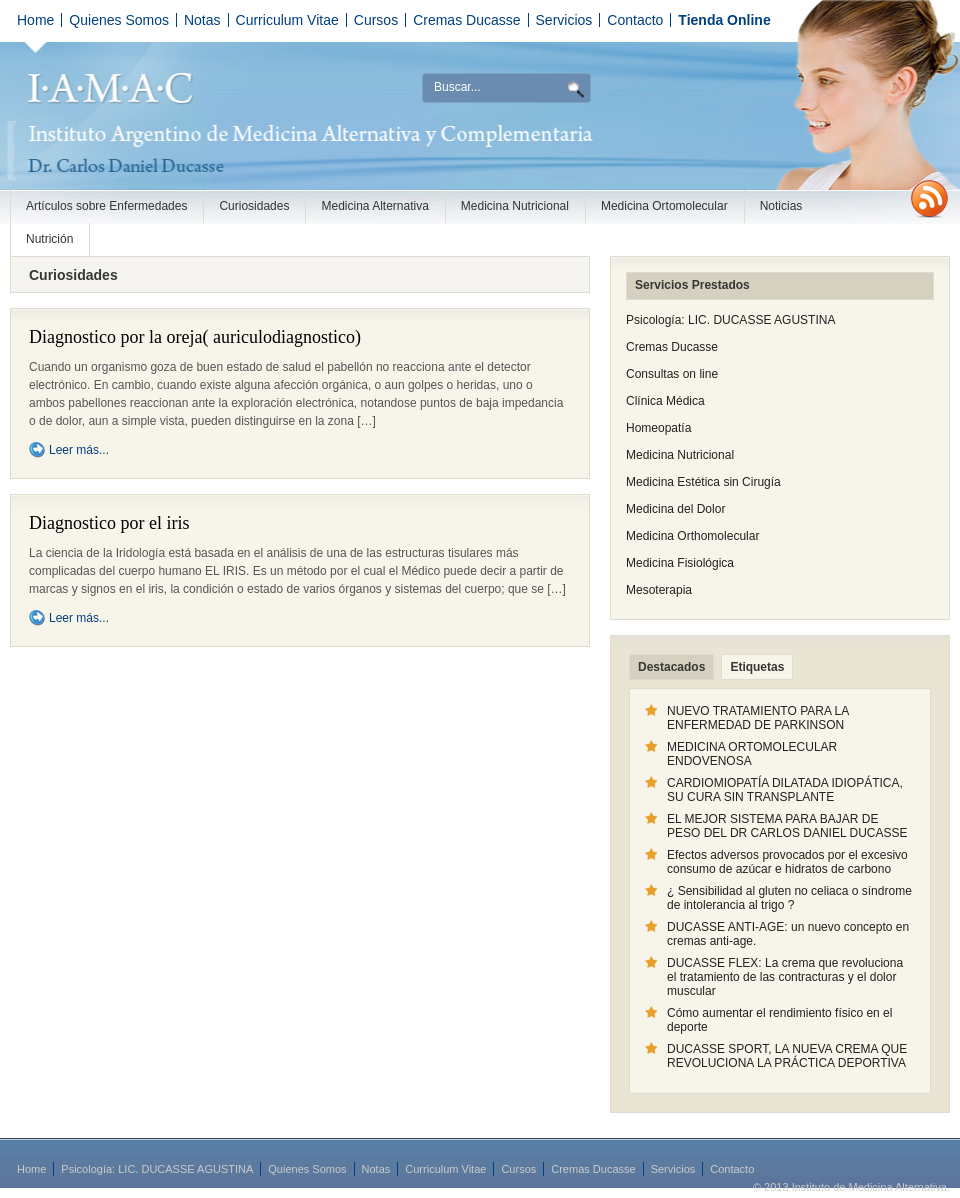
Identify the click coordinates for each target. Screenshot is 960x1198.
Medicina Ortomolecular (664, 206)
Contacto (635, 20)
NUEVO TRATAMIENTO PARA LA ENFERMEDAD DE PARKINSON (758, 718)
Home (35, 20)
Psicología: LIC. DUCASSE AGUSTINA (730, 320)
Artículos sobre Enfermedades (106, 206)
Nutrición (49, 239)
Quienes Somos (119, 20)
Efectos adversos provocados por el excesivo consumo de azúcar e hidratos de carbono (787, 862)
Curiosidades (254, 206)
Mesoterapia (659, 590)
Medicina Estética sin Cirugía (703, 482)
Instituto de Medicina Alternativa (270, 107)
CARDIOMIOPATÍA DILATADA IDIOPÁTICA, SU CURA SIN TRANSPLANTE (785, 790)
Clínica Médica (665, 401)
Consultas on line (672, 374)
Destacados (671, 667)
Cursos (376, 20)
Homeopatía (658, 428)
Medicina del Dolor (675, 509)
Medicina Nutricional (515, 206)
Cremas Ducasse (466, 20)
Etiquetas (757, 667)
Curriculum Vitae (287, 20)
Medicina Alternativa (374, 206)
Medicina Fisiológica (680, 563)
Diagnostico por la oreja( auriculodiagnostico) (195, 337)
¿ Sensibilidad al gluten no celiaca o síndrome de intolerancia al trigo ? (789, 898)
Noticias (781, 206)
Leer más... (79, 450)
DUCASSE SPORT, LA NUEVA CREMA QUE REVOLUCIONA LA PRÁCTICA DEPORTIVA (787, 1056)
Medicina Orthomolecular (692, 536)
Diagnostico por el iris (109, 523)
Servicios (564, 20)
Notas (202, 20)
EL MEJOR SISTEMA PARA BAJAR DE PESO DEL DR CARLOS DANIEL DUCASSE (787, 826)
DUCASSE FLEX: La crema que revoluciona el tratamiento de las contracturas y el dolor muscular (785, 977)
